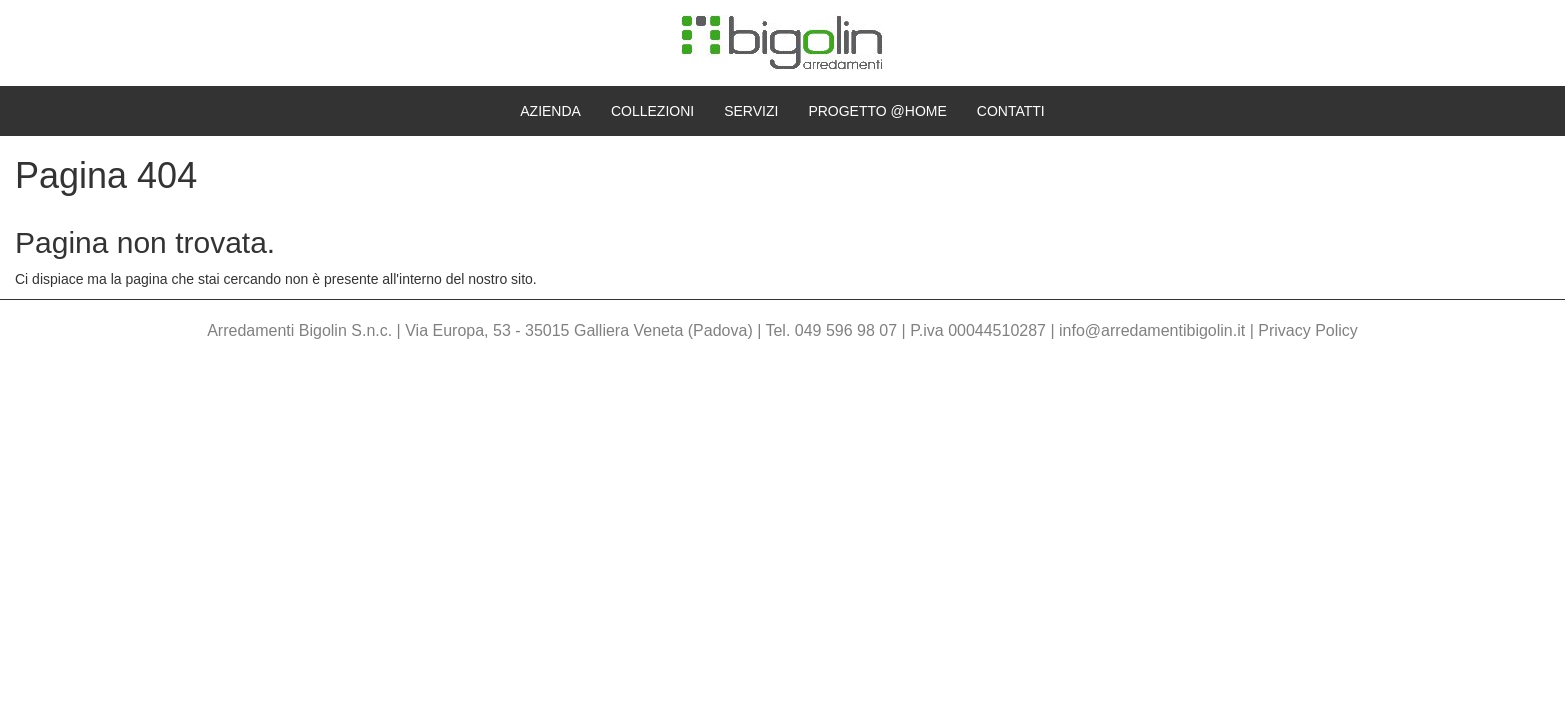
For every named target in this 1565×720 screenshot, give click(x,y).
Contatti (1011, 111)
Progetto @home (877, 111)
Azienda (550, 111)
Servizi (751, 111)
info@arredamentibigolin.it (1152, 330)
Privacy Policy (1308, 330)
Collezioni (652, 111)
